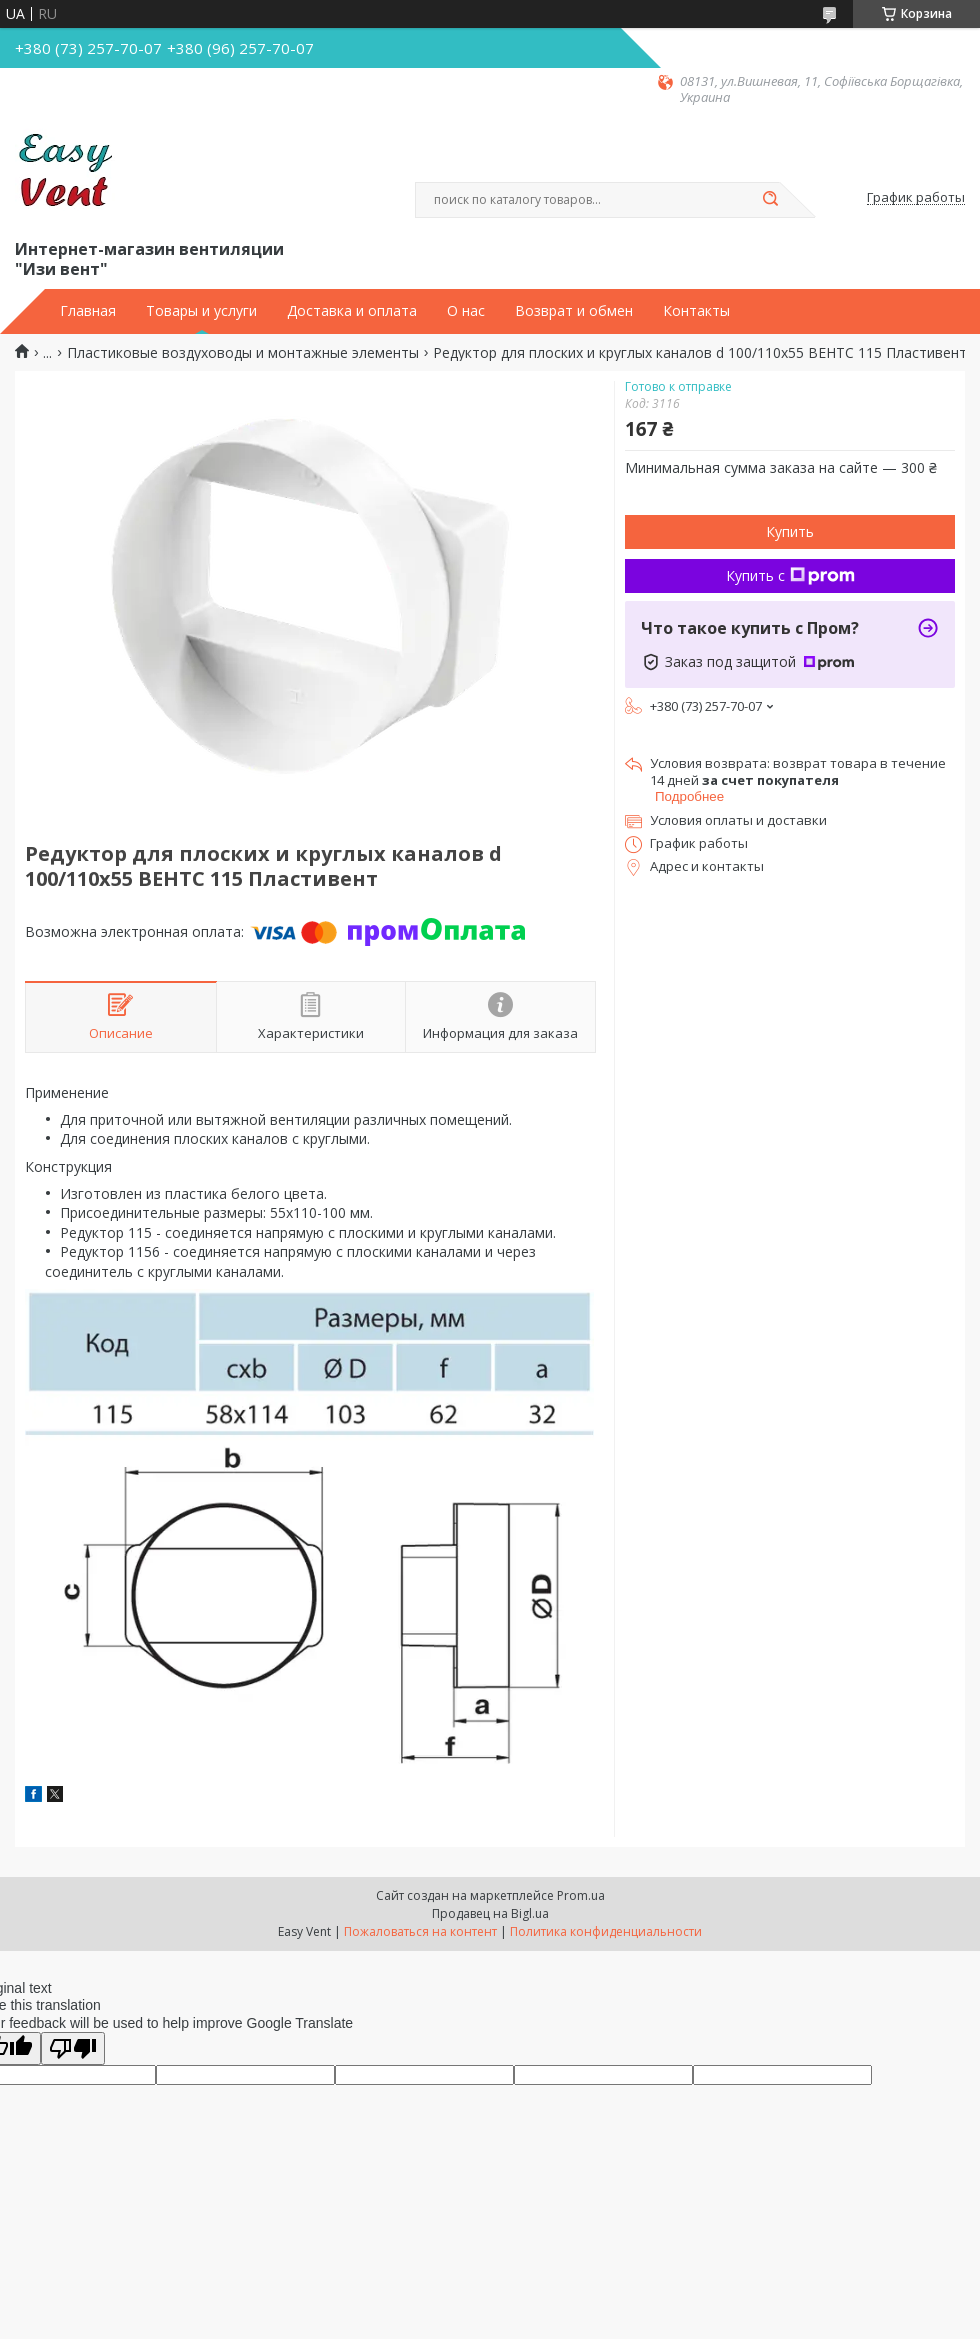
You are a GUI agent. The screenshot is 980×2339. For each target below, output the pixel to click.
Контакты (696, 311)
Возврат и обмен (574, 311)
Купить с (790, 575)
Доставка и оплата (352, 311)
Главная (88, 311)
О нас (466, 311)
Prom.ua (581, 1895)
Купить (790, 531)
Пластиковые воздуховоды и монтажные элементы (243, 353)
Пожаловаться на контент (420, 1931)
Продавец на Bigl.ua (490, 1913)
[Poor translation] (73, 2048)
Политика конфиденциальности (606, 1931)
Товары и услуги (201, 311)
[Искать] (770, 200)
